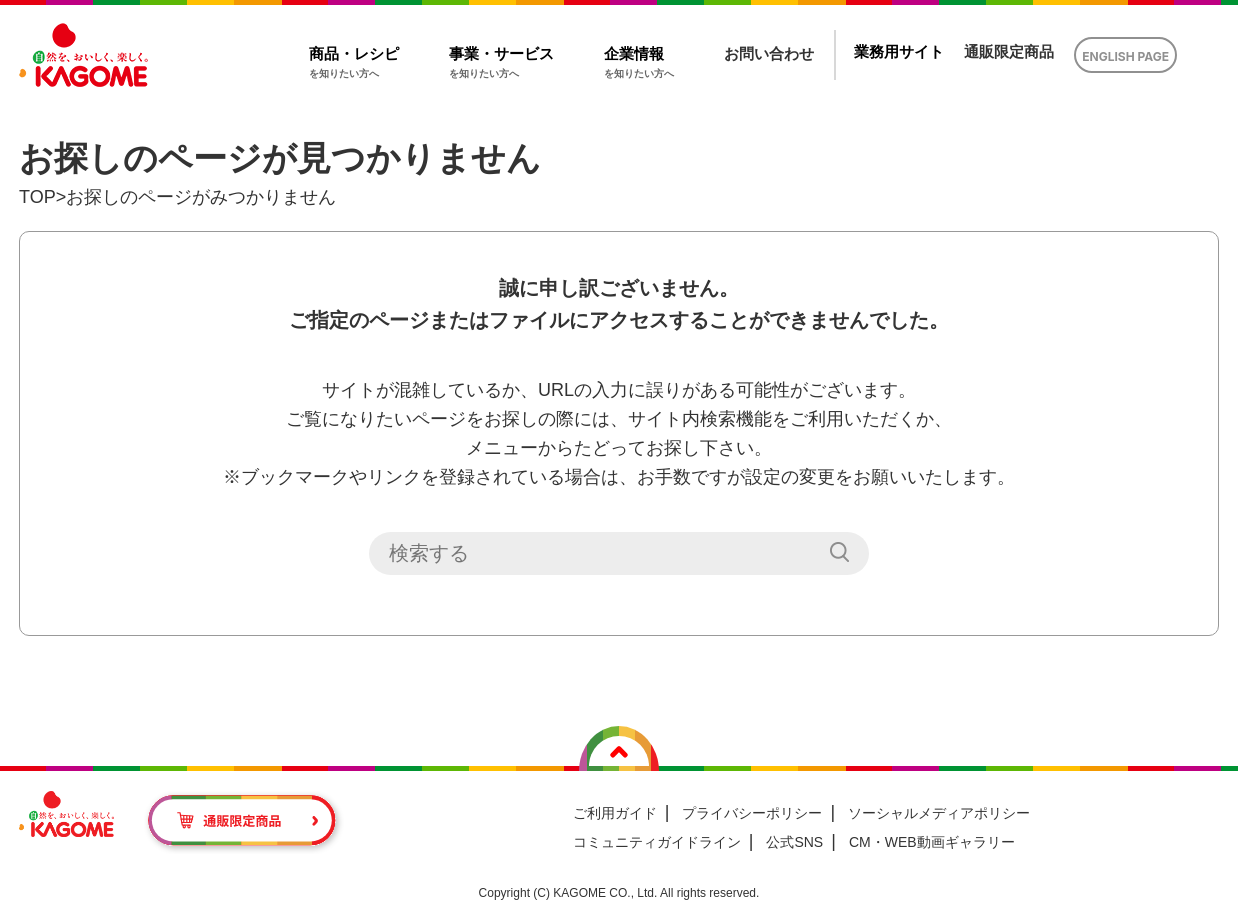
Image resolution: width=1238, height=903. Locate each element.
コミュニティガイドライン (657, 842)
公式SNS (794, 842)
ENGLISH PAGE (1125, 56)
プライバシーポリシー (752, 813)
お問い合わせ (769, 53)
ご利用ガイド (615, 813)
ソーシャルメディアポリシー (939, 813)
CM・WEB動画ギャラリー (932, 842)
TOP (37, 197)
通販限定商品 (1009, 51)
